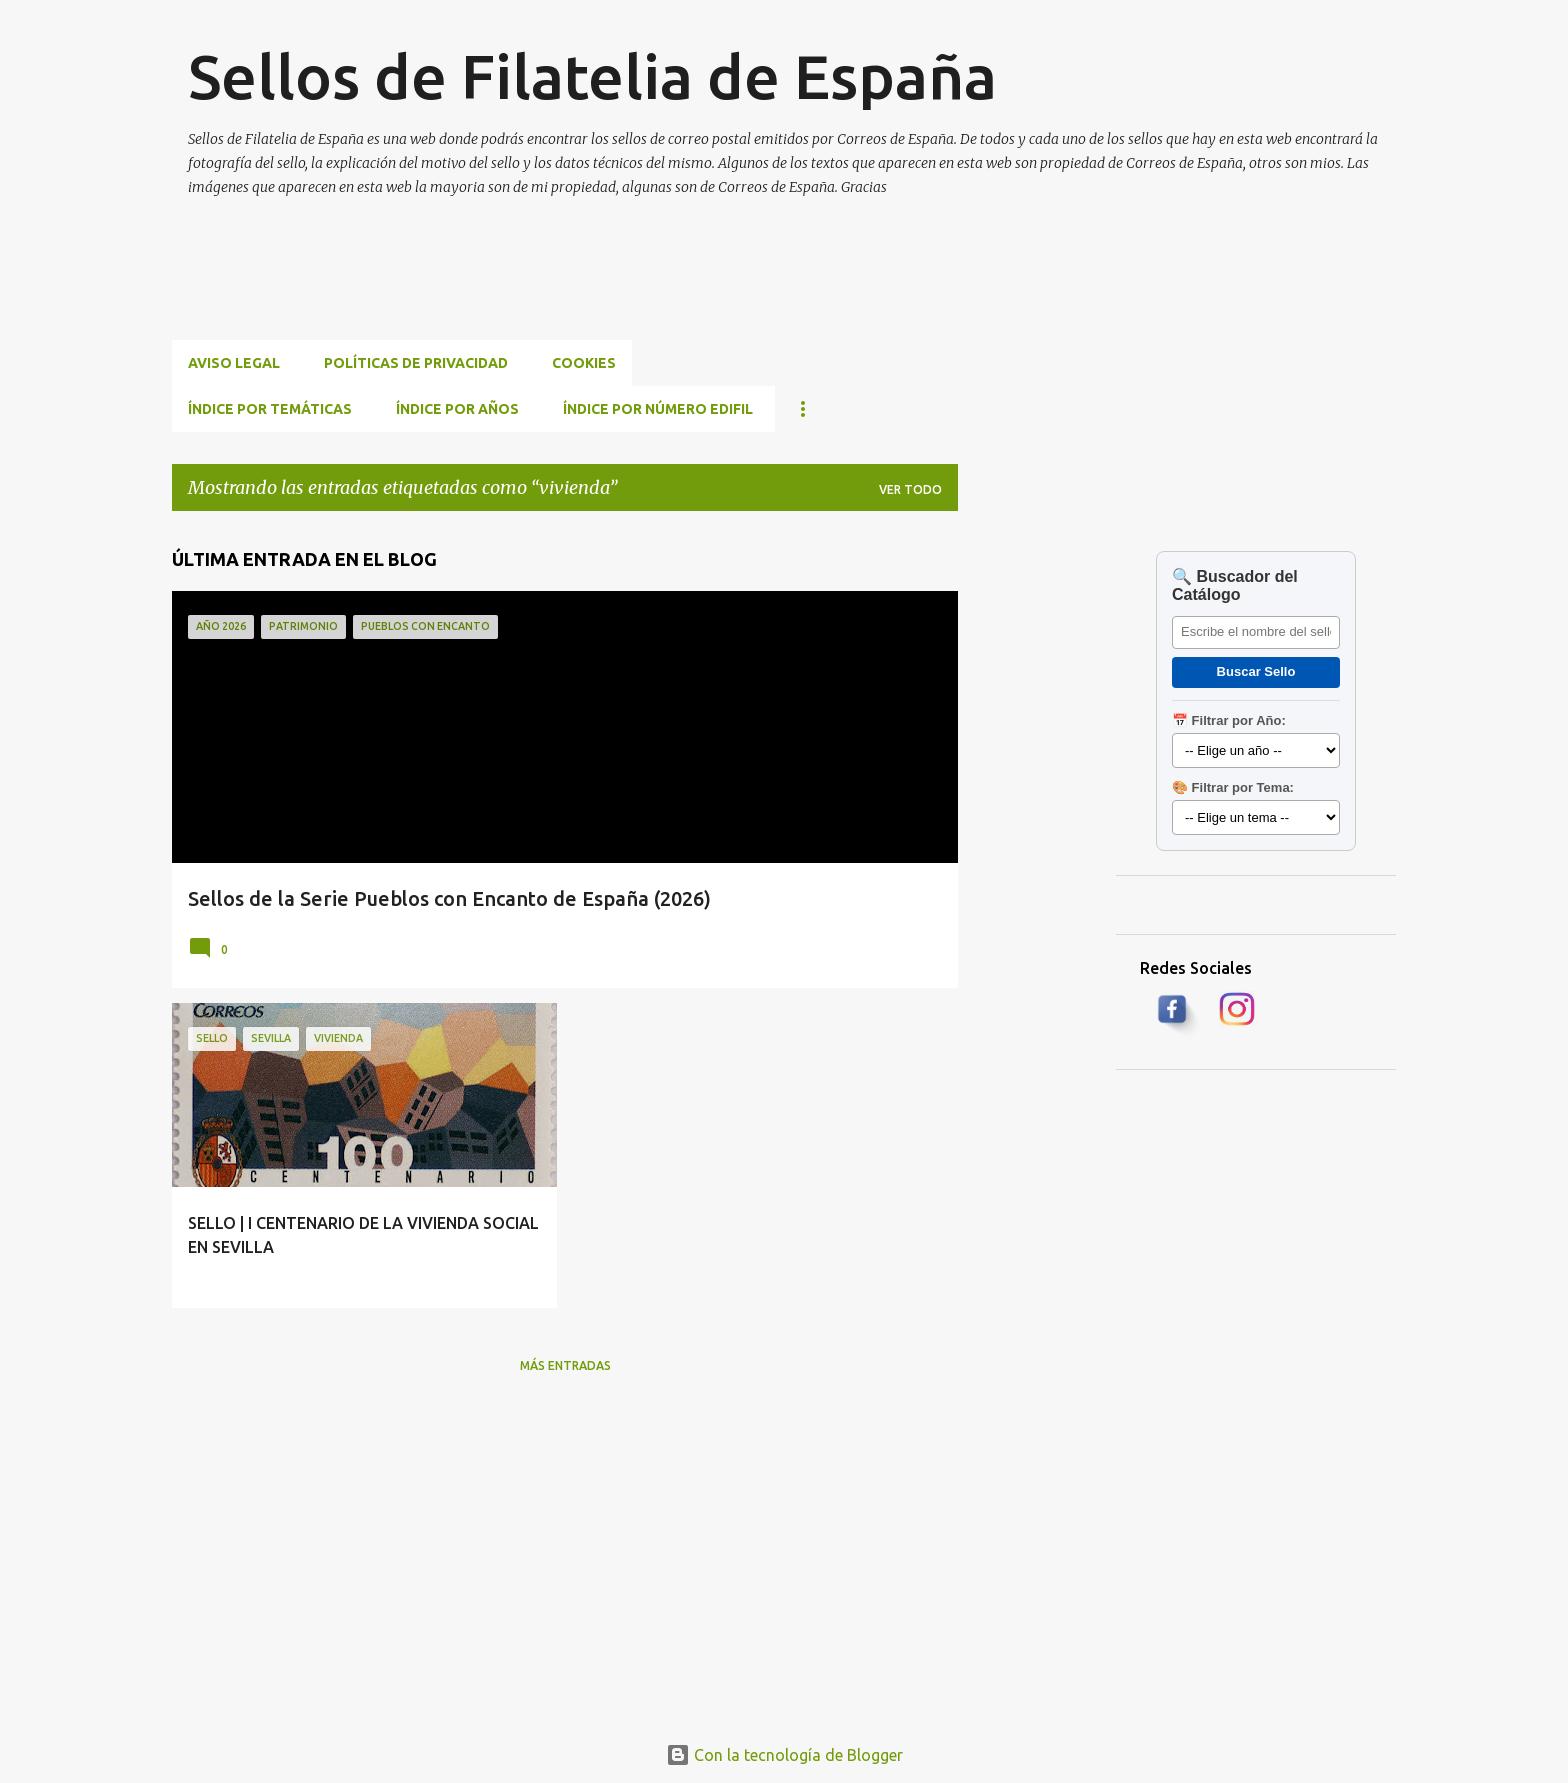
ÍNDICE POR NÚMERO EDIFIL (658, 409)
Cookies (584, 363)
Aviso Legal (234, 363)
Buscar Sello (1256, 671)
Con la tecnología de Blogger (784, 1755)
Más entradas (565, 1365)
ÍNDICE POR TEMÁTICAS (270, 409)
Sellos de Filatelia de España (592, 76)
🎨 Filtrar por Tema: (1233, 787)
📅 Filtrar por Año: (1229, 720)
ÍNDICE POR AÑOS (457, 409)
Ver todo (910, 489)
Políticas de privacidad (416, 363)
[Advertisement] (536, 292)
